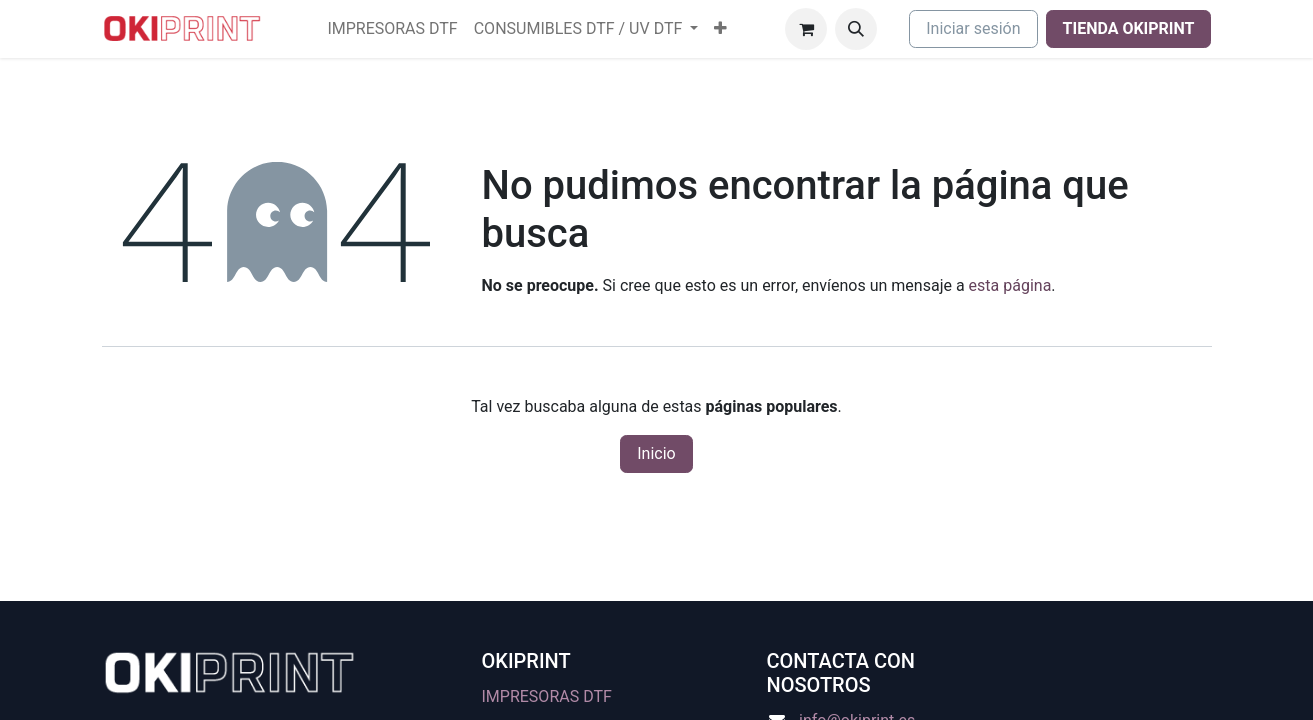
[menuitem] (392, 29)
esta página (1010, 285)
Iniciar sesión (973, 28)
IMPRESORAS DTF (547, 696)
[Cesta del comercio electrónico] (806, 29)
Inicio (656, 453)
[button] (856, 29)
